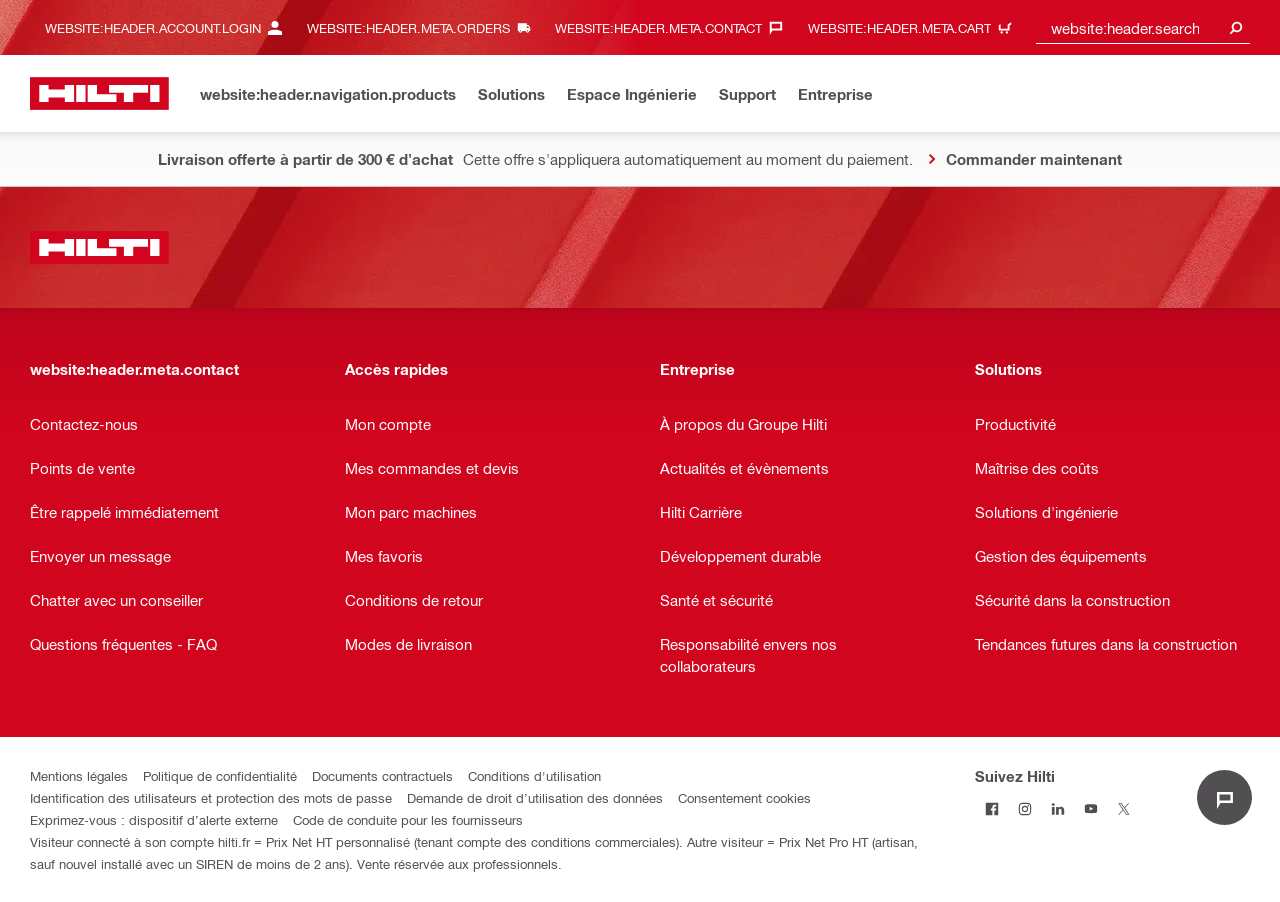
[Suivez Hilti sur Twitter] (1123, 808)
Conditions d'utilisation (534, 775)
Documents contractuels (382, 775)
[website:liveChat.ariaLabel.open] (1224, 797)
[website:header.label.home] (99, 93)
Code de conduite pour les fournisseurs (408, 819)
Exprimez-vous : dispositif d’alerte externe (154, 819)
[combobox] (1143, 27)
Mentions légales (79, 775)
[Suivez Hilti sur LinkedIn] (1057, 808)
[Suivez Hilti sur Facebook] (991, 808)
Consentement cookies (744, 797)
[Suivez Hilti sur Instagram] (1024, 808)
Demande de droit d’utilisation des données (535, 797)
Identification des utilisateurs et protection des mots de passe (211, 797)
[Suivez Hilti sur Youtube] (1090, 808)
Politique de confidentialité (220, 775)
